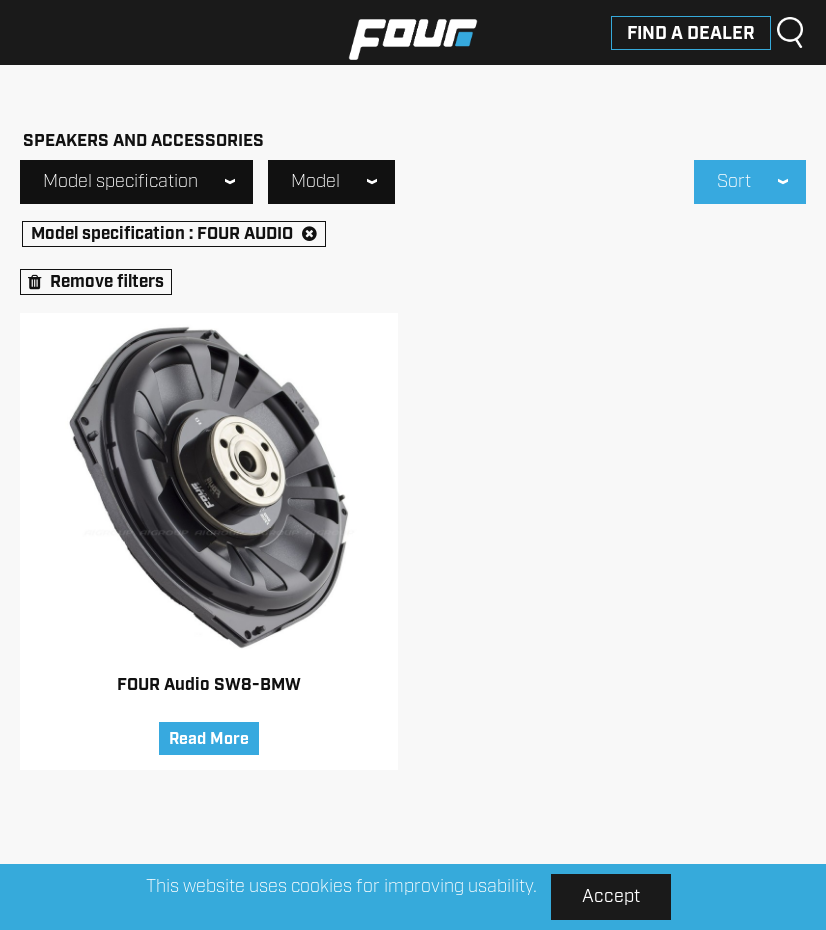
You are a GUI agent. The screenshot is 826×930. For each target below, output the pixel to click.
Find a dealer (691, 34)
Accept (611, 897)
